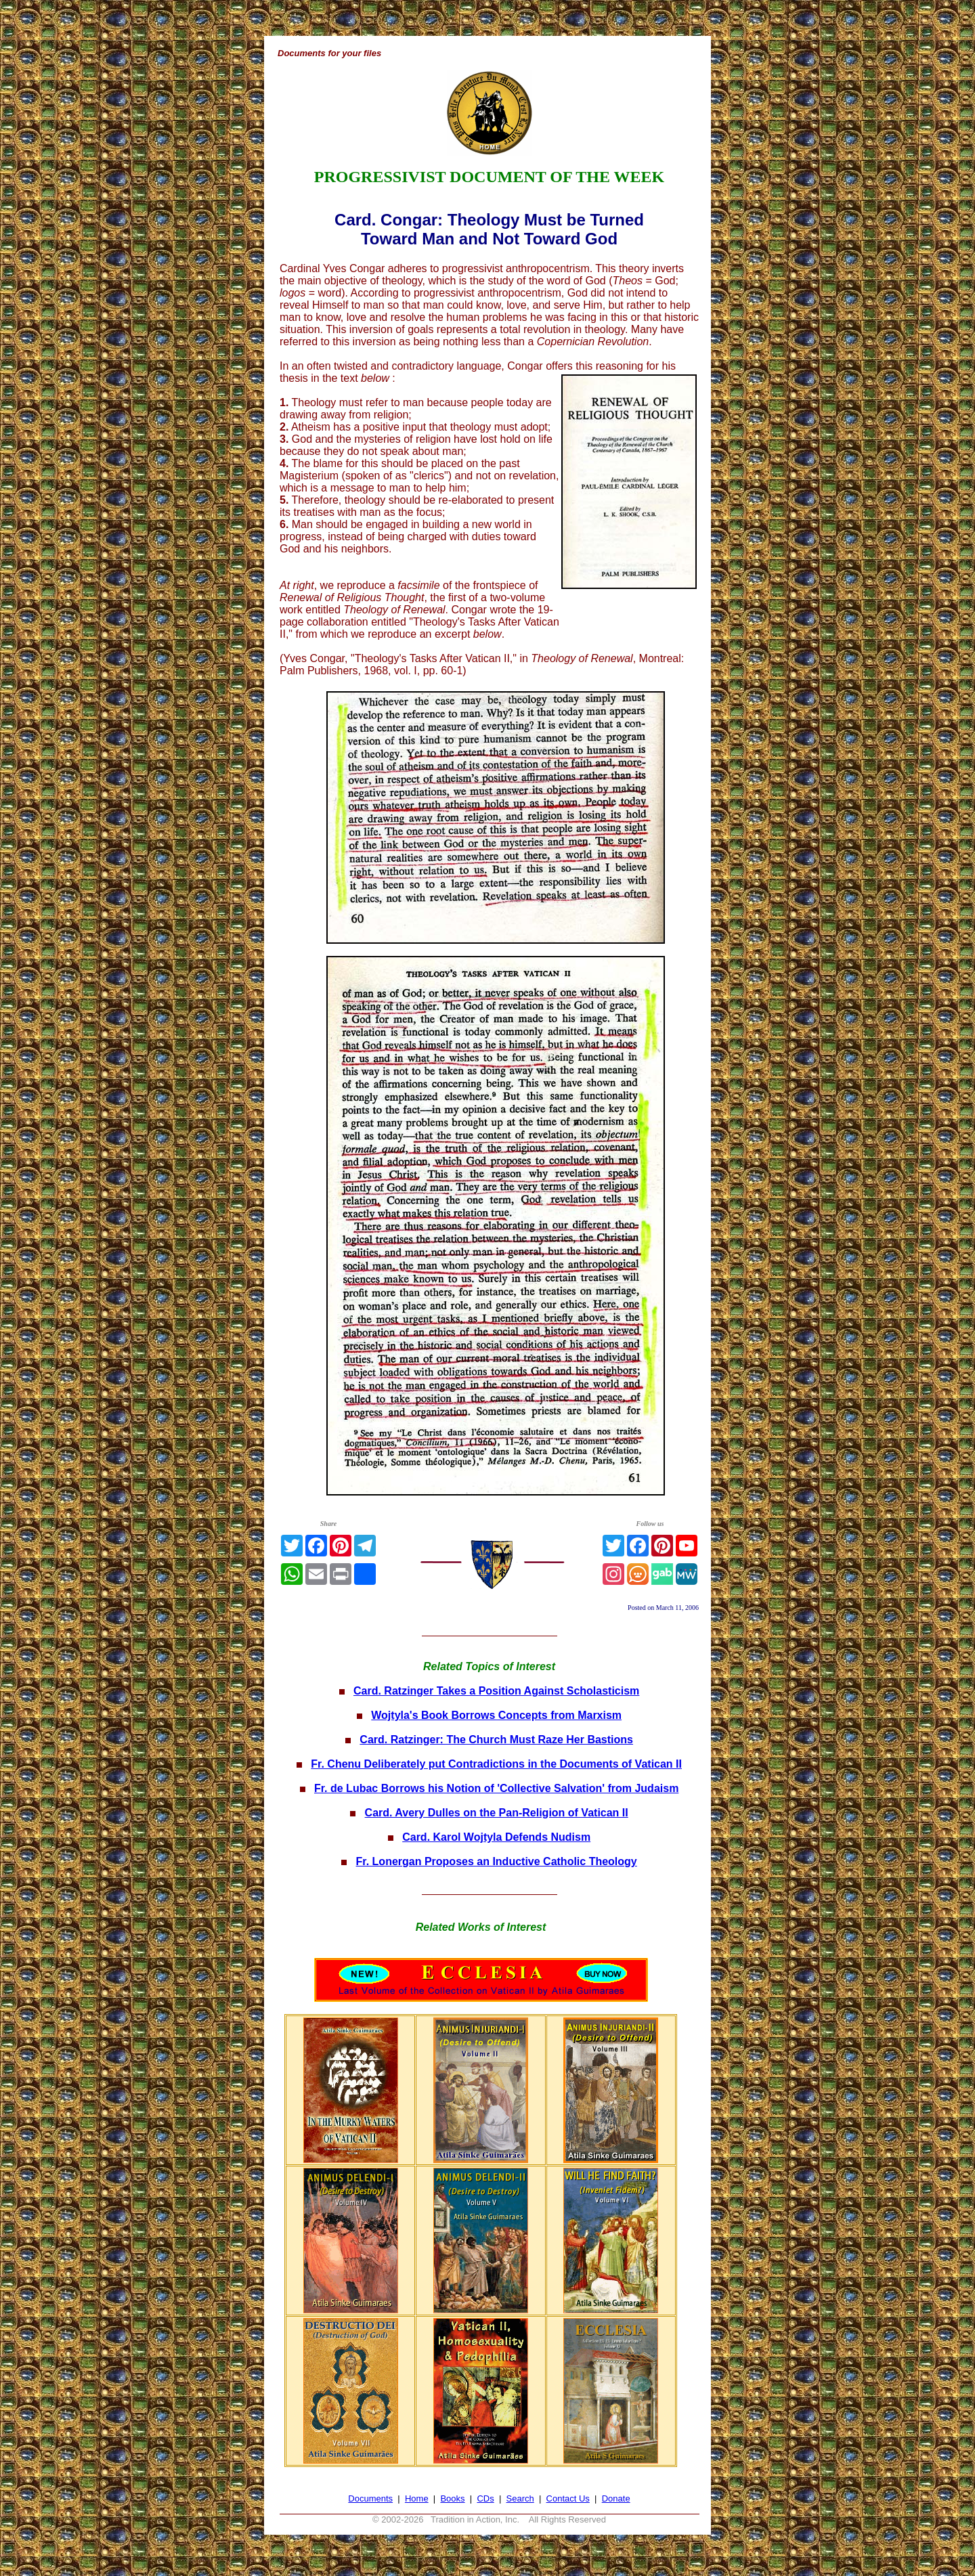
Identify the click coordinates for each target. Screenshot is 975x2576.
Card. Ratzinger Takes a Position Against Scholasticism (496, 1691)
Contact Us (568, 2498)
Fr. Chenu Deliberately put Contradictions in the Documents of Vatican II (496, 1764)
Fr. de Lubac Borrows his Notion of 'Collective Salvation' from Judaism (496, 1788)
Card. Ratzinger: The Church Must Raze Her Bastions (496, 1739)
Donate (616, 2498)
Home (417, 2498)
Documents (370, 2498)
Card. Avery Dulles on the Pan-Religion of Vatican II (496, 1812)
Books (452, 2498)
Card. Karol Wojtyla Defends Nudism (496, 1837)
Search (520, 2498)
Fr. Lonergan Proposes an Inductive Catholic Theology (496, 1861)
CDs (485, 2498)
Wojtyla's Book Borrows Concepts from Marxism (496, 1715)
